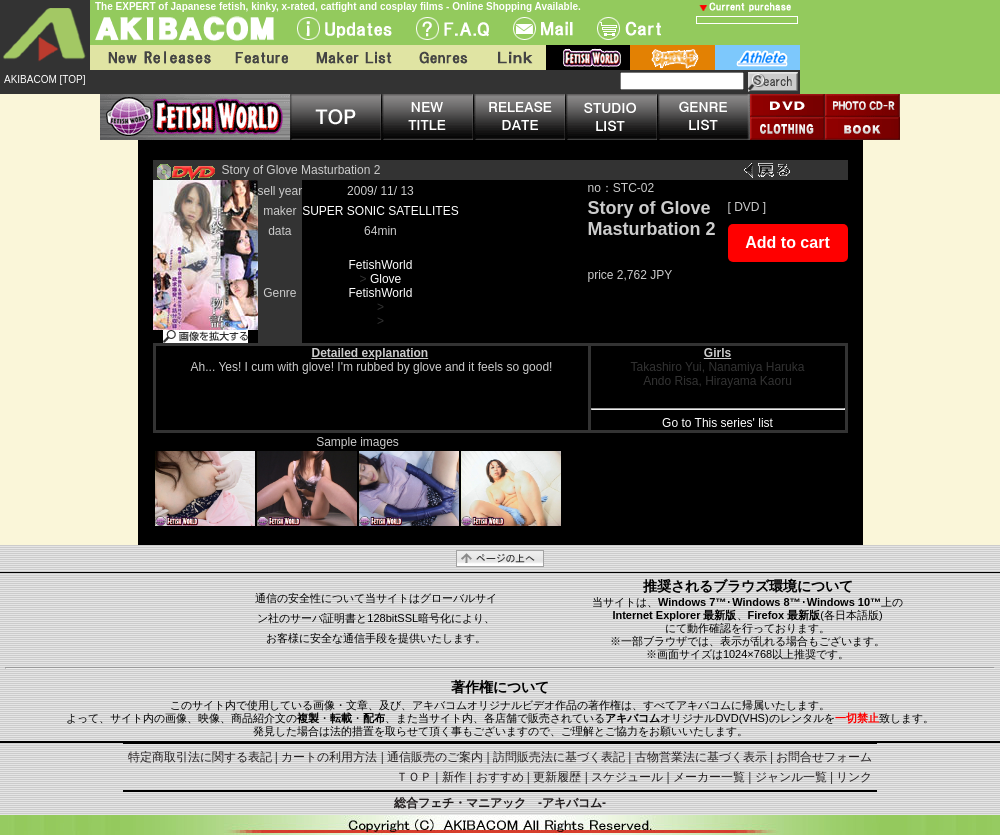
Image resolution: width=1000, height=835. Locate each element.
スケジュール (627, 777)
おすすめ (500, 777)
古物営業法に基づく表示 (701, 757)
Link (513, 57)
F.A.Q (452, 28)
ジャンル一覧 (791, 777)
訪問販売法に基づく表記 (559, 757)
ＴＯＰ (414, 777)
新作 (454, 777)
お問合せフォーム (824, 757)
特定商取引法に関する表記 (200, 757)
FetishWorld (381, 265)
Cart (629, 28)
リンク (854, 777)
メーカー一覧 (709, 777)
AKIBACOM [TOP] (45, 79)
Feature (261, 57)
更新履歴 (557, 777)
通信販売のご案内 (435, 757)
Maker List (353, 57)
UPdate (344, 28)
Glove (385, 279)
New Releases (155, 57)
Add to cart (787, 242)
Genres (442, 57)
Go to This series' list (717, 423)
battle (672, 57)
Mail (543, 28)
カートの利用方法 (329, 757)
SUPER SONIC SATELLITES (380, 211)
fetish (588, 57)
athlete (757, 57)
